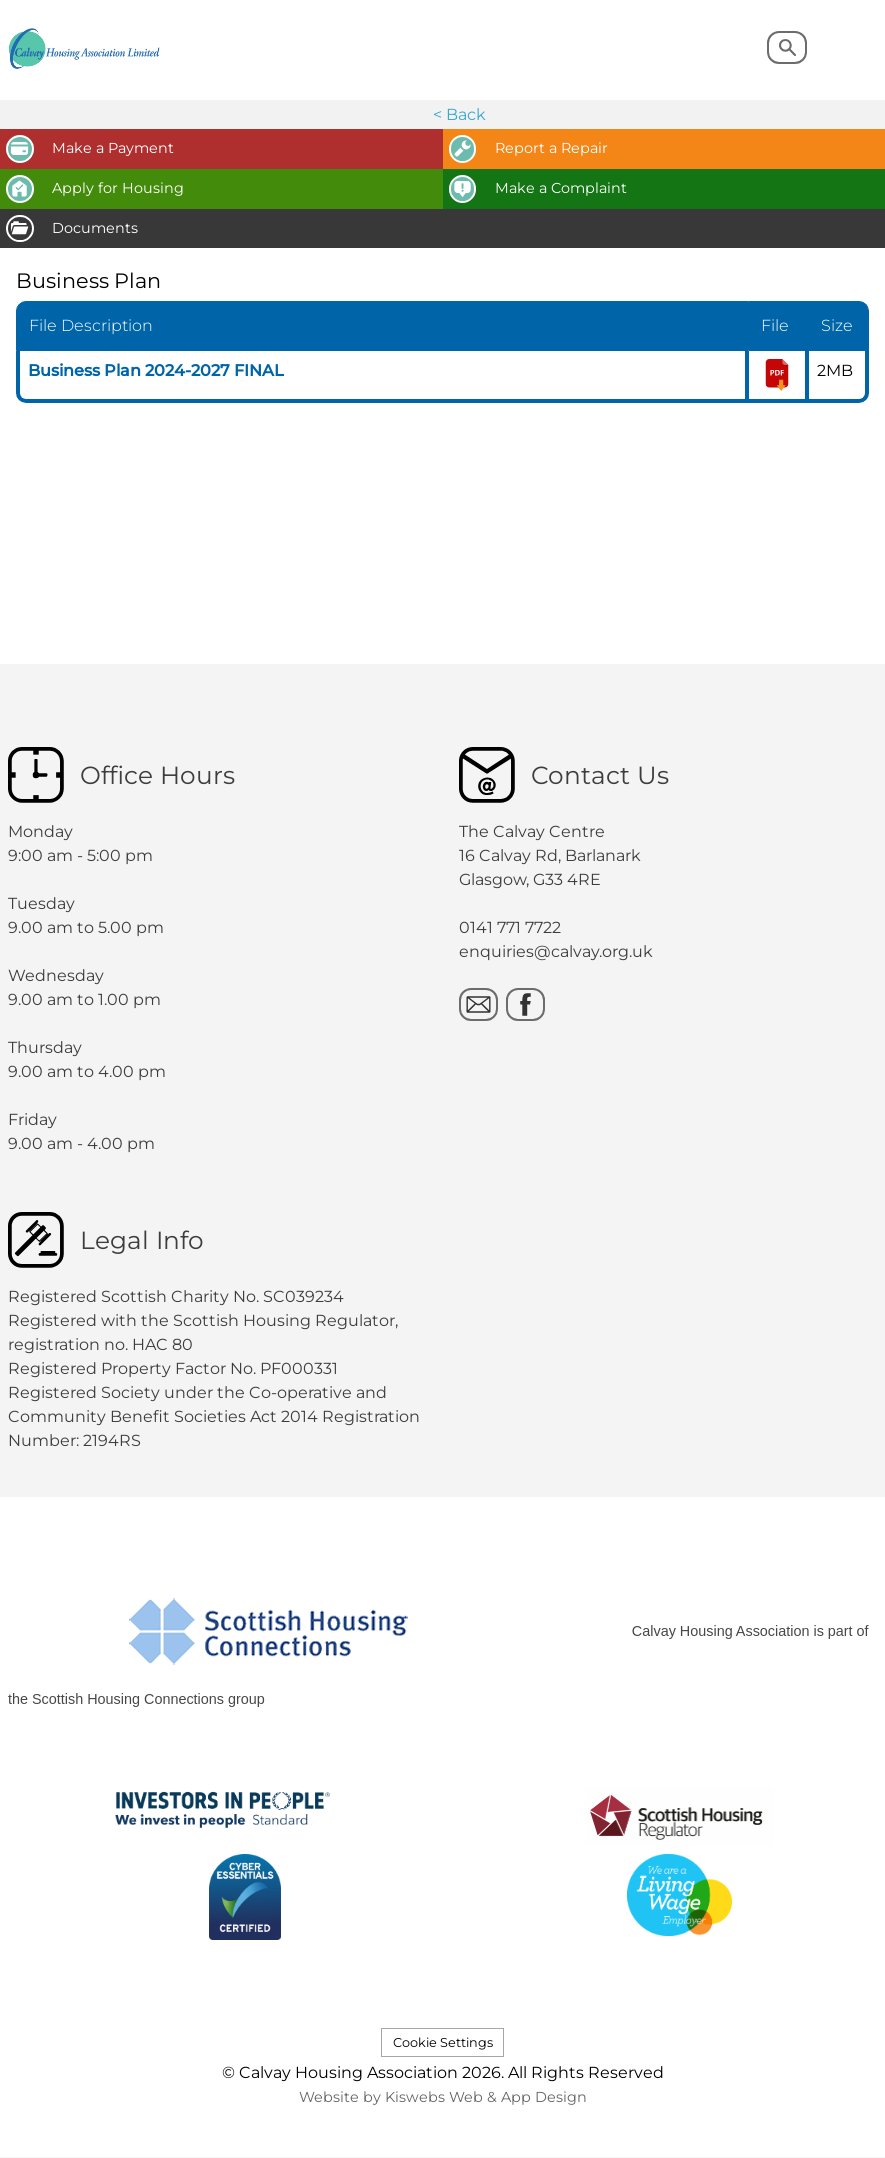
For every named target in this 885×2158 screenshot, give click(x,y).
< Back (459, 114)
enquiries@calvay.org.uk (556, 951)
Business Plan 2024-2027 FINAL (156, 370)
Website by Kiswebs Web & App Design (443, 2097)
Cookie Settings (443, 2042)
